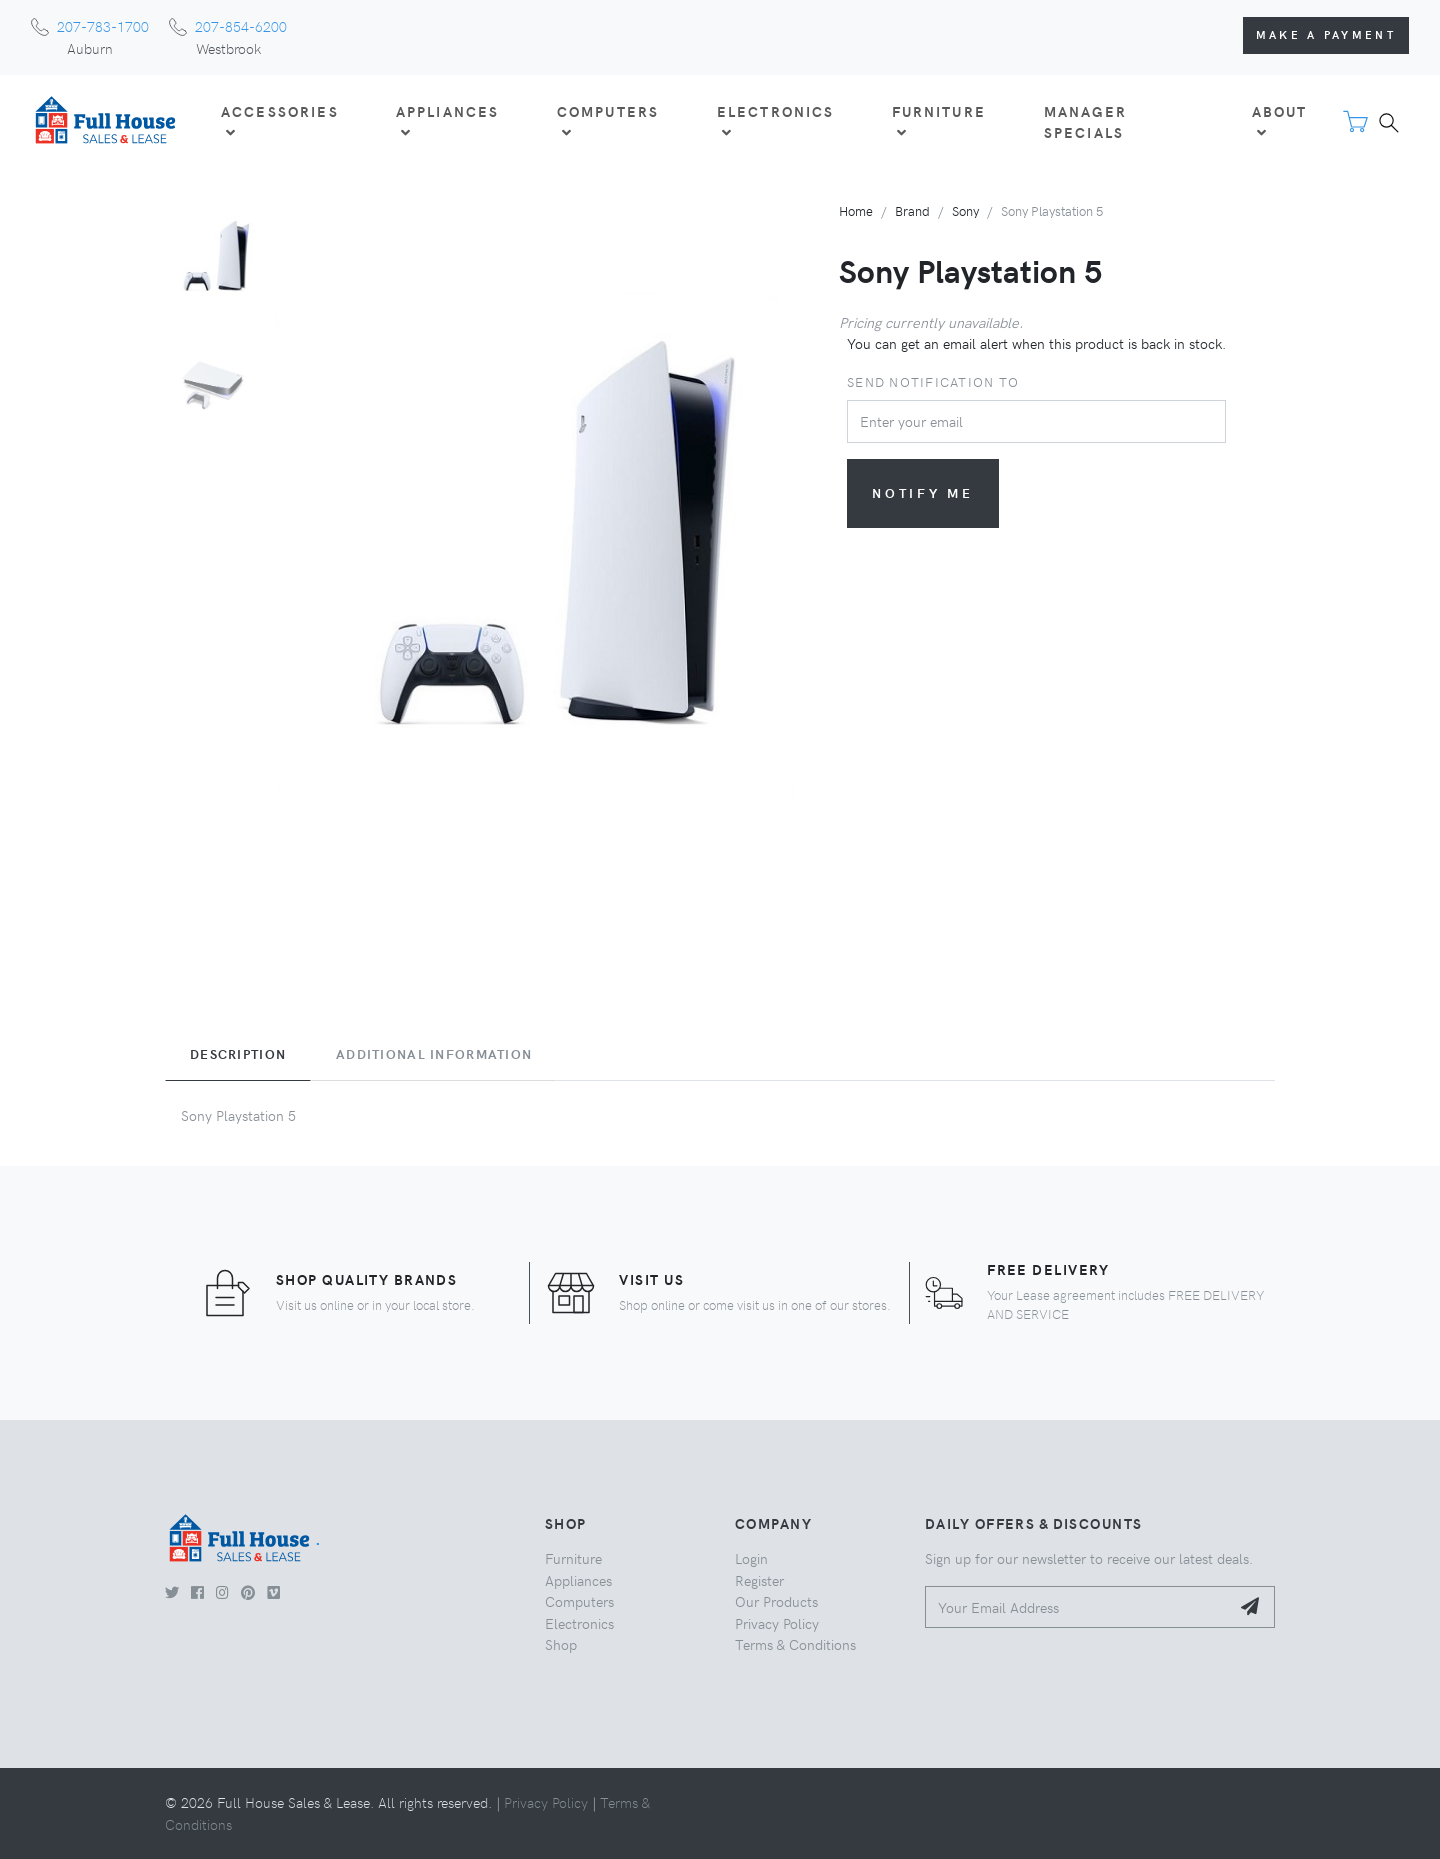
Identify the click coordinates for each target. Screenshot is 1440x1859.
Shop (561, 1644)
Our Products (776, 1601)
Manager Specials (1085, 122)
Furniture (573, 1558)
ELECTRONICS (776, 121)
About (1280, 121)
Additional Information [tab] (434, 1054)
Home (856, 210)
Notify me (923, 492)
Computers (579, 1601)
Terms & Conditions (795, 1644)
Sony (965, 210)
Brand (912, 210)
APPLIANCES (448, 121)
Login (751, 1558)
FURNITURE (939, 121)
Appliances (578, 1580)
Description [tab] (238, 1054)
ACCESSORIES (280, 121)
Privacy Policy (777, 1623)
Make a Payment (1326, 34)
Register (759, 1580)
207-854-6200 (241, 26)
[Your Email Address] (1077, 1607)
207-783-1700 (103, 26)
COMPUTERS (608, 121)
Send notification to (933, 381)
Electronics (579, 1623)
